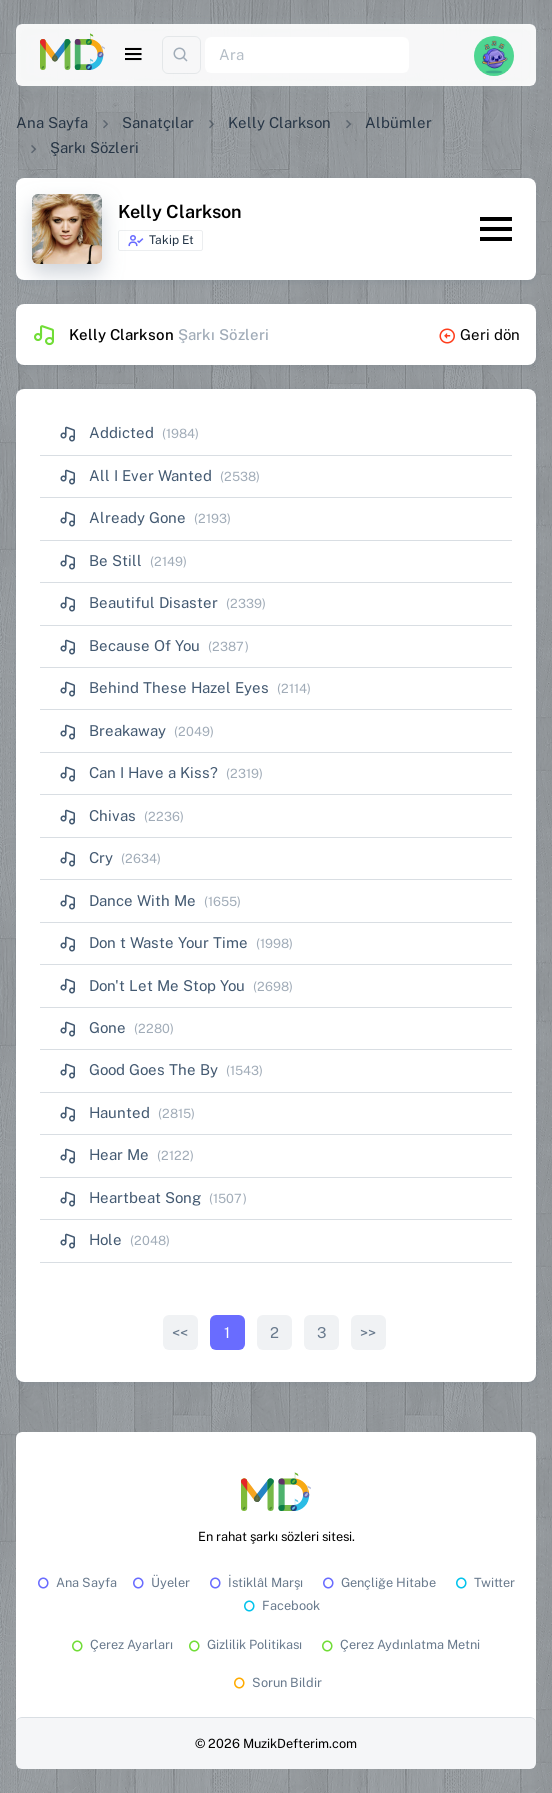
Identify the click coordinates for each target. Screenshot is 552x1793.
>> (368, 1332)
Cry (86, 857)
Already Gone (122, 517)
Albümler (398, 122)
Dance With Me (127, 900)
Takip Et (160, 241)
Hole (90, 1239)
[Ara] (307, 55)
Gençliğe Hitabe (377, 1582)
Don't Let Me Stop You (152, 985)
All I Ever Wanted (135, 475)
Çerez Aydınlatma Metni (399, 1644)
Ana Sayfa (52, 122)
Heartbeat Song (130, 1197)
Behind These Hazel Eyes (164, 687)
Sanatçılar (158, 122)
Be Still (100, 560)
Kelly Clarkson (279, 122)
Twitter (483, 1582)
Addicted (106, 432)
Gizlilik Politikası (243, 1644)
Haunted (104, 1112)
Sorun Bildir (276, 1682)
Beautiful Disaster (138, 602)
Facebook (280, 1605)
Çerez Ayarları (120, 1644)
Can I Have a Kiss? (138, 772)
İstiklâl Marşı (254, 1582)
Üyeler (159, 1582)
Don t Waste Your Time (153, 942)
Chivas (97, 815)
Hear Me (104, 1154)
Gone (92, 1027)
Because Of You (129, 645)
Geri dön (479, 334)
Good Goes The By (138, 1069)
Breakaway (112, 730)
